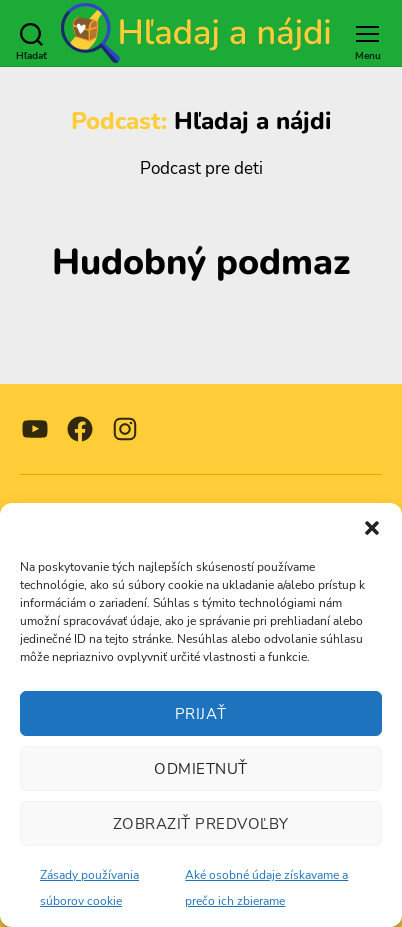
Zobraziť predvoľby (201, 824)
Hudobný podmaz (201, 262)
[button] (372, 528)
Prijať (201, 714)
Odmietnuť (201, 769)
